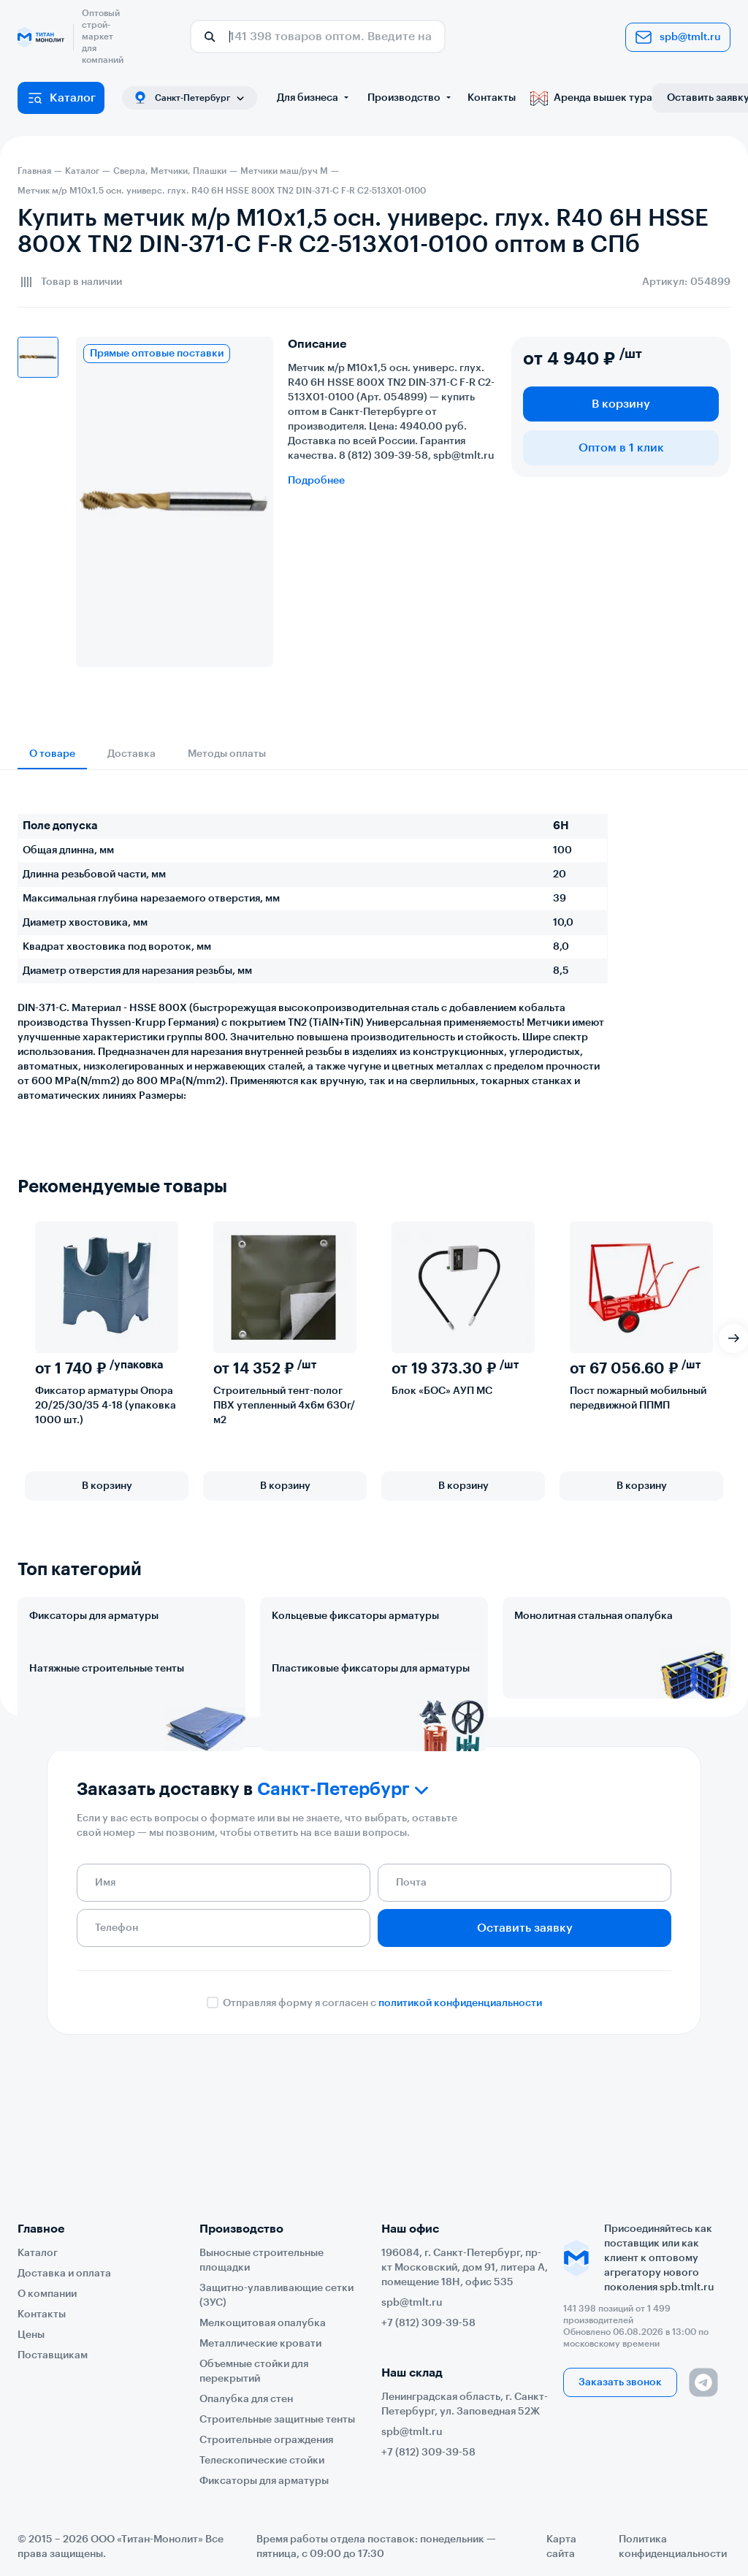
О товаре (52, 754)
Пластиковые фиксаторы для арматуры (371, 1733)
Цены (31, 2335)
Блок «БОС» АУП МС (442, 1391)
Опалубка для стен (246, 2399)
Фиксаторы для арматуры (94, 1616)
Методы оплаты (227, 754)
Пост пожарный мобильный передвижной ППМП (638, 1398)
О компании (47, 2294)
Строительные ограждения (266, 2440)
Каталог (61, 98)
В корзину (621, 404)
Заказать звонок (620, 2382)
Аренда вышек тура (591, 98)
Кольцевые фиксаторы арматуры (355, 1616)
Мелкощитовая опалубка (262, 2323)
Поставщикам (53, 2355)
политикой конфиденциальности (460, 2132)
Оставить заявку (525, 2056)
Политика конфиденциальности (673, 2546)
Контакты (492, 98)
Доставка (131, 754)
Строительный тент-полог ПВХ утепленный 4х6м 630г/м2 (284, 1405)
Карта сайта (561, 2546)
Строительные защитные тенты (277, 2420)
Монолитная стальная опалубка (593, 1616)
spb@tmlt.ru (678, 37)
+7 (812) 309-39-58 (428, 2323)
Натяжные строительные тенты (106, 1733)
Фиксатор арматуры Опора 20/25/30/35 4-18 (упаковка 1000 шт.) (105, 1405)
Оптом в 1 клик (621, 448)
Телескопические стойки (261, 2460)
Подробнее (316, 481)
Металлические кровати (260, 2344)
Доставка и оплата (64, 2273)
